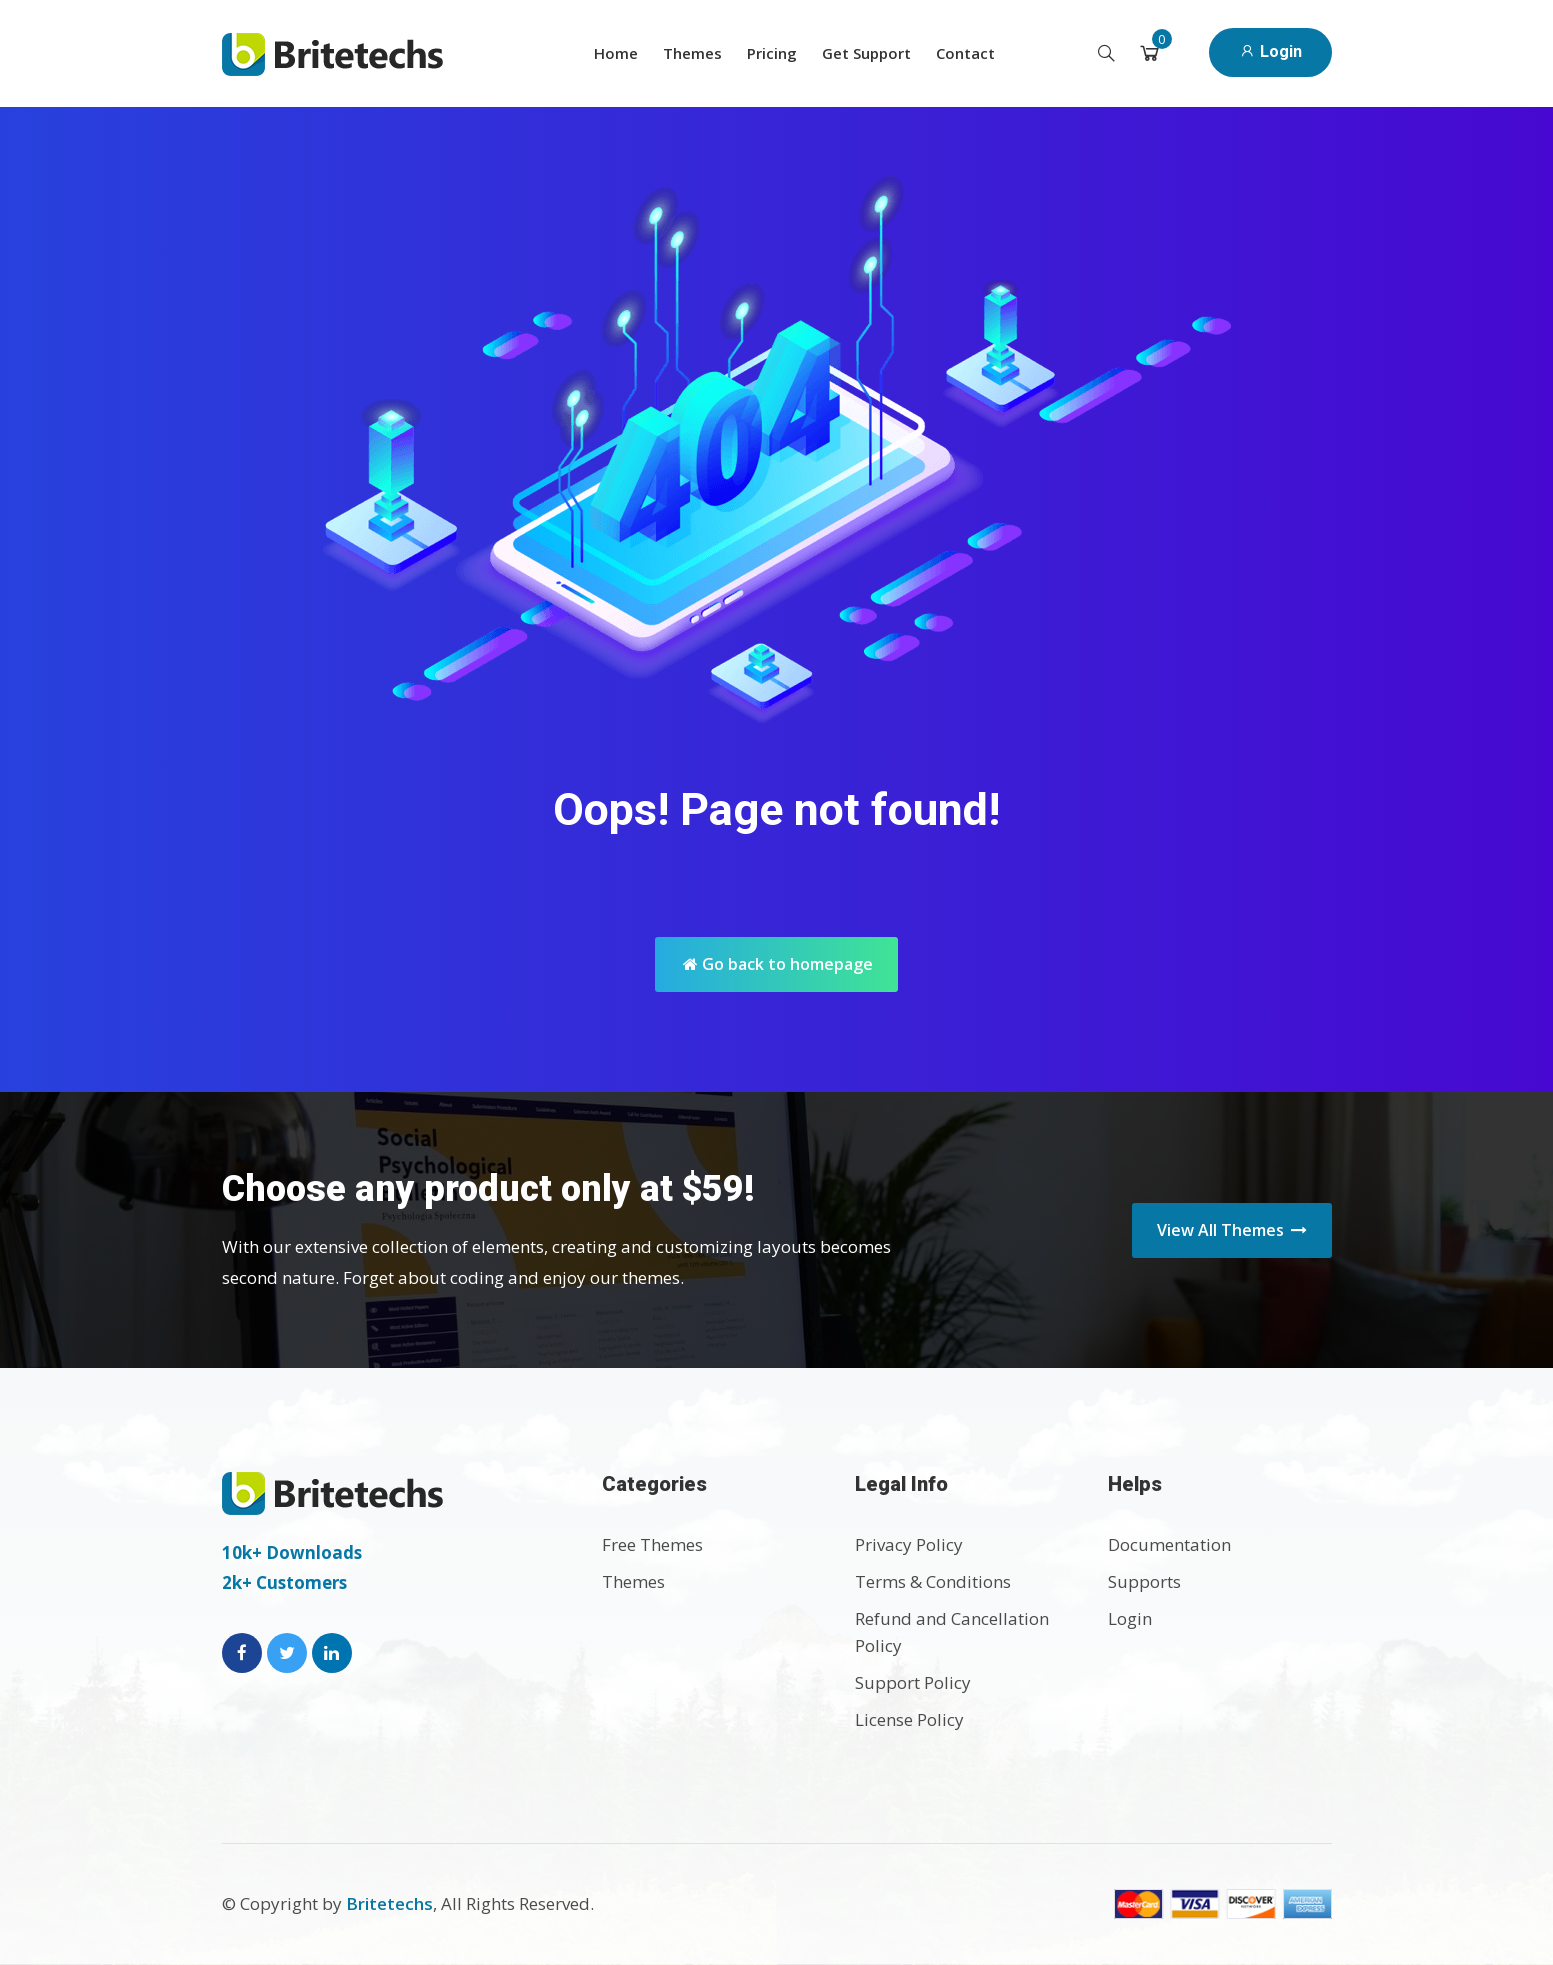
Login (1270, 51)
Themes (692, 53)
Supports (1144, 1581)
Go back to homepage (778, 964)
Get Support (866, 53)
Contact (965, 53)
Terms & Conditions (933, 1581)
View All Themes (1232, 1230)
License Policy (909, 1719)
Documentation (1169, 1544)
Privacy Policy (909, 1544)
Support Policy (913, 1682)
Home (616, 53)
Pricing (772, 53)
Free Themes (652, 1544)
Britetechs (389, 1903)
